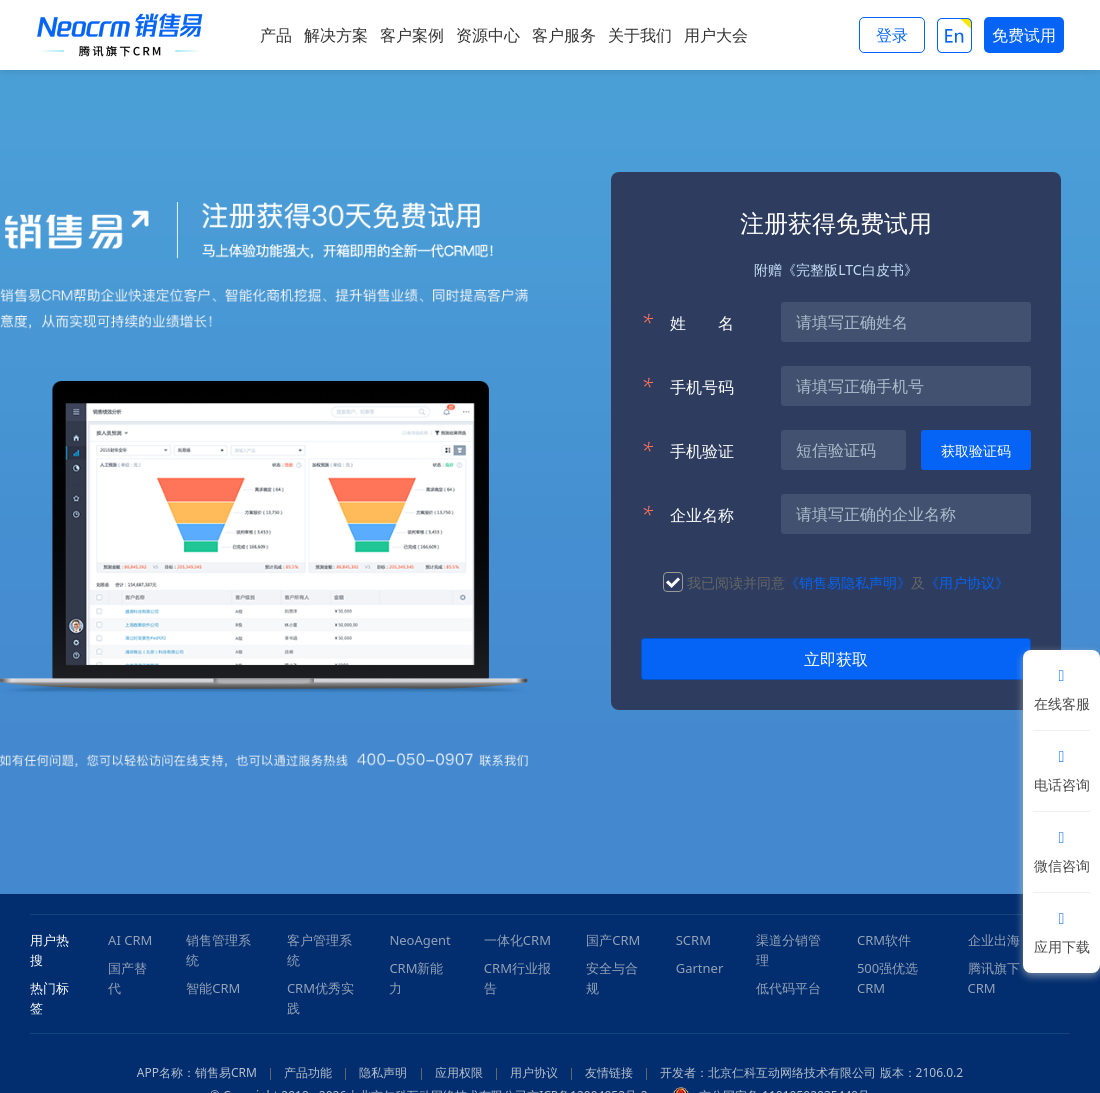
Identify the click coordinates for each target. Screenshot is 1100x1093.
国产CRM (613, 940)
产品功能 (308, 1072)
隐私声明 (383, 1072)
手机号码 (687, 386)
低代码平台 (788, 988)
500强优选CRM (887, 978)
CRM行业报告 (517, 978)
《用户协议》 (967, 582)
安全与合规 (612, 978)
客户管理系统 (319, 950)
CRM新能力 (416, 978)
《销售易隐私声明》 (848, 582)
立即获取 (836, 659)
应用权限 (459, 1072)
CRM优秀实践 (320, 998)
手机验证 (687, 450)
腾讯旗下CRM (994, 978)
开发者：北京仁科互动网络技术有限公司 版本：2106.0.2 (811, 1072)
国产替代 (127, 978)
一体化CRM (517, 940)
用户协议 (534, 1072)
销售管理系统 (218, 950)
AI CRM (130, 940)
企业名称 (687, 514)
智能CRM (213, 988)
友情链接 (609, 1072)
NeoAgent (419, 940)
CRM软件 (884, 940)
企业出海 (994, 940)
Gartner (700, 968)
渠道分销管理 (788, 950)
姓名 (687, 322)
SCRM (693, 940)
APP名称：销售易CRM (197, 1072)
